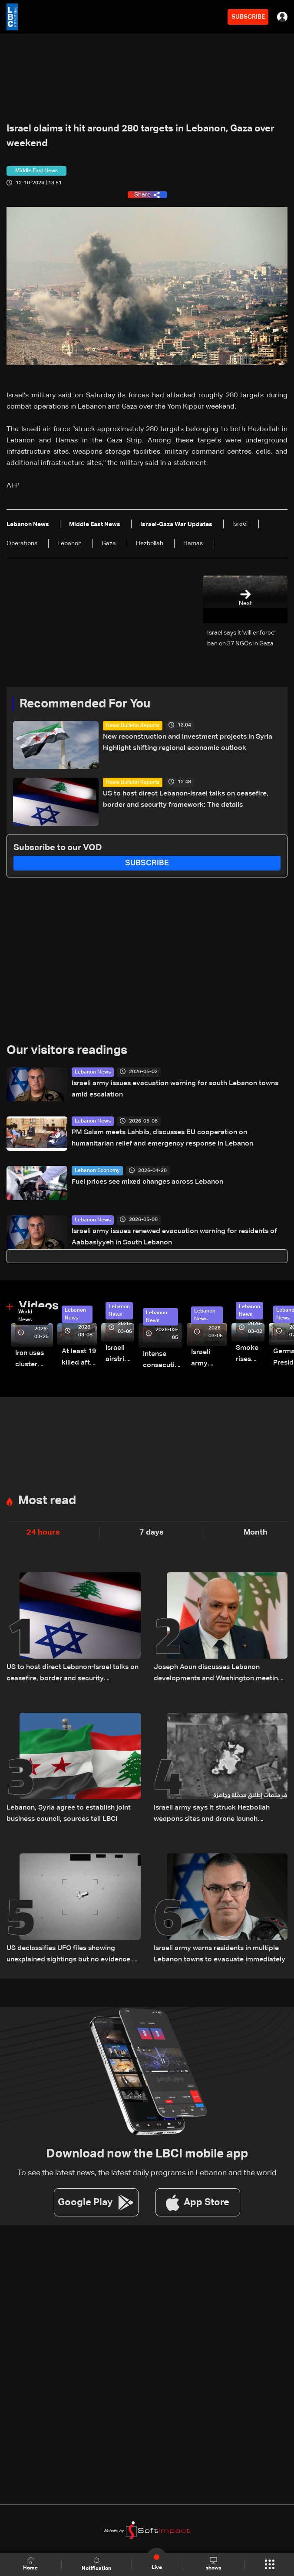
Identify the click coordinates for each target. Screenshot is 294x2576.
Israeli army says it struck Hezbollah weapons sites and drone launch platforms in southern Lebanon (212, 1814)
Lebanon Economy (97, 1170)
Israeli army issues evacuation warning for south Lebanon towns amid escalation (175, 1089)
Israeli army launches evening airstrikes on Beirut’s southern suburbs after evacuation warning (209, 1359)
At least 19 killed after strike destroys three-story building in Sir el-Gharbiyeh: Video (79, 1358)
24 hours (43, 1532)
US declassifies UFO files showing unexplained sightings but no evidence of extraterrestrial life (73, 1955)
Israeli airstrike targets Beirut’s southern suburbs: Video (120, 1355)
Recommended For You (85, 704)
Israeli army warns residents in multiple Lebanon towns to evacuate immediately (219, 1954)
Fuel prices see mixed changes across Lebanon (147, 1181)
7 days (151, 1532)
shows (213, 2564)
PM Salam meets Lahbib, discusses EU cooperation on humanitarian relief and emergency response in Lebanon (162, 1138)
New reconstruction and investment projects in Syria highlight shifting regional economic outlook (187, 742)
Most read (47, 1501)
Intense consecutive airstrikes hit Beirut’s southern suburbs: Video (162, 1361)
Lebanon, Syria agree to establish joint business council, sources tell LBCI (69, 1813)
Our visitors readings (67, 1050)
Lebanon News (93, 1072)
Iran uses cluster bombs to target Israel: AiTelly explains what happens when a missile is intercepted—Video (34, 1360)
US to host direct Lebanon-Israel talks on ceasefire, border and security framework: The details (185, 799)
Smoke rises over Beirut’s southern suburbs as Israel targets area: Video (250, 1355)
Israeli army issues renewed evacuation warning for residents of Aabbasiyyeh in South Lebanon (174, 1237)
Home (30, 2564)
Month (256, 1532)
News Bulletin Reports (132, 725)
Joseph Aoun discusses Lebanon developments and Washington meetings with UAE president (220, 1674)
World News (25, 1315)
